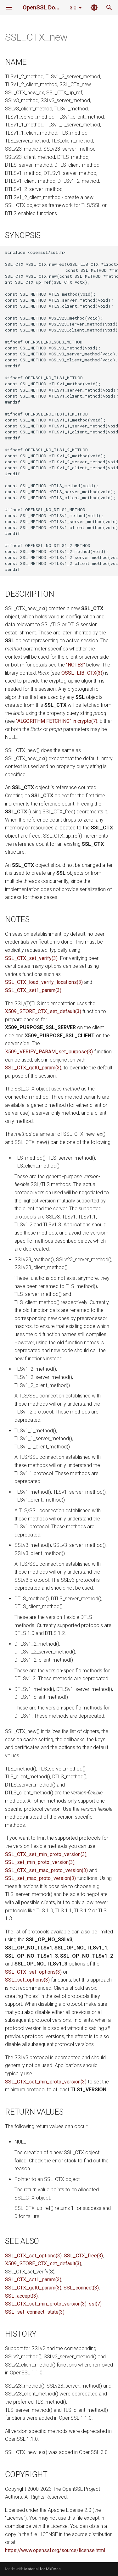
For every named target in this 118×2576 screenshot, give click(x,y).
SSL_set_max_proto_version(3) (40, 1878)
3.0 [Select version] (73, 8)
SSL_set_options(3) (27, 1980)
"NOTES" (75, 665)
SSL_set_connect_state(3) (35, 2312)
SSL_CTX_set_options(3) (33, 1972)
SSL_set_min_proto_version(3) (40, 1862)
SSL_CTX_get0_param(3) (33, 1068)
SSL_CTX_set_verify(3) (31, 958)
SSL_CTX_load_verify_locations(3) (44, 982)
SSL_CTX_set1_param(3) (33, 990)
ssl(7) (95, 2304)
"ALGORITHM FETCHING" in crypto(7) (56, 721)
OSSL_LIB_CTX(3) (81, 673)
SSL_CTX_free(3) (83, 2256)
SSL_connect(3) (81, 2288)
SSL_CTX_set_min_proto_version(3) (46, 1854)
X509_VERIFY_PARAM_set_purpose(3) (49, 1052)
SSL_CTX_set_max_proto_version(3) (46, 1870)
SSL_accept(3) (21, 2296)
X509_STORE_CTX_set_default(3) (43, 1011)
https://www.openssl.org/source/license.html (55, 2550)
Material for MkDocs (42, 2569)
